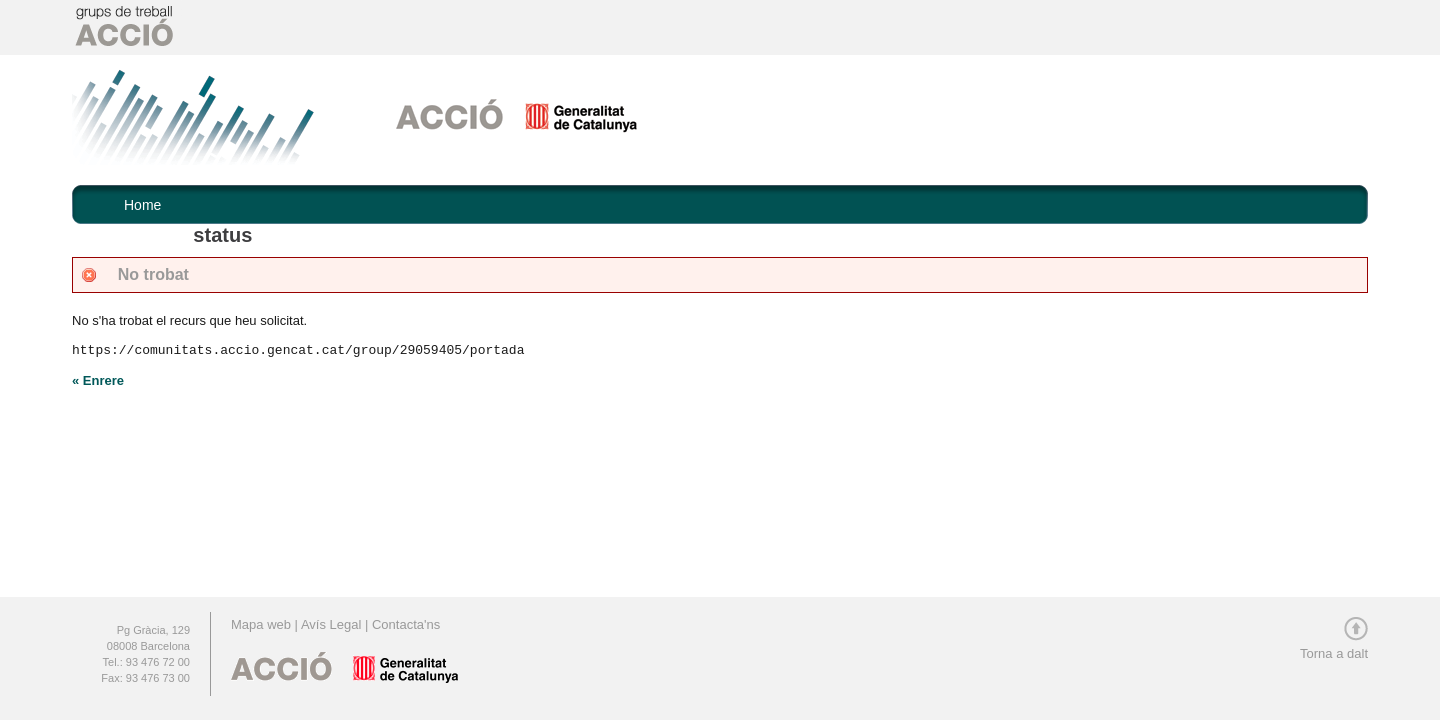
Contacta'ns (406, 624)
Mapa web (263, 624)
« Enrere (98, 380)
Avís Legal (331, 624)
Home (142, 205)
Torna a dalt (1334, 647)
